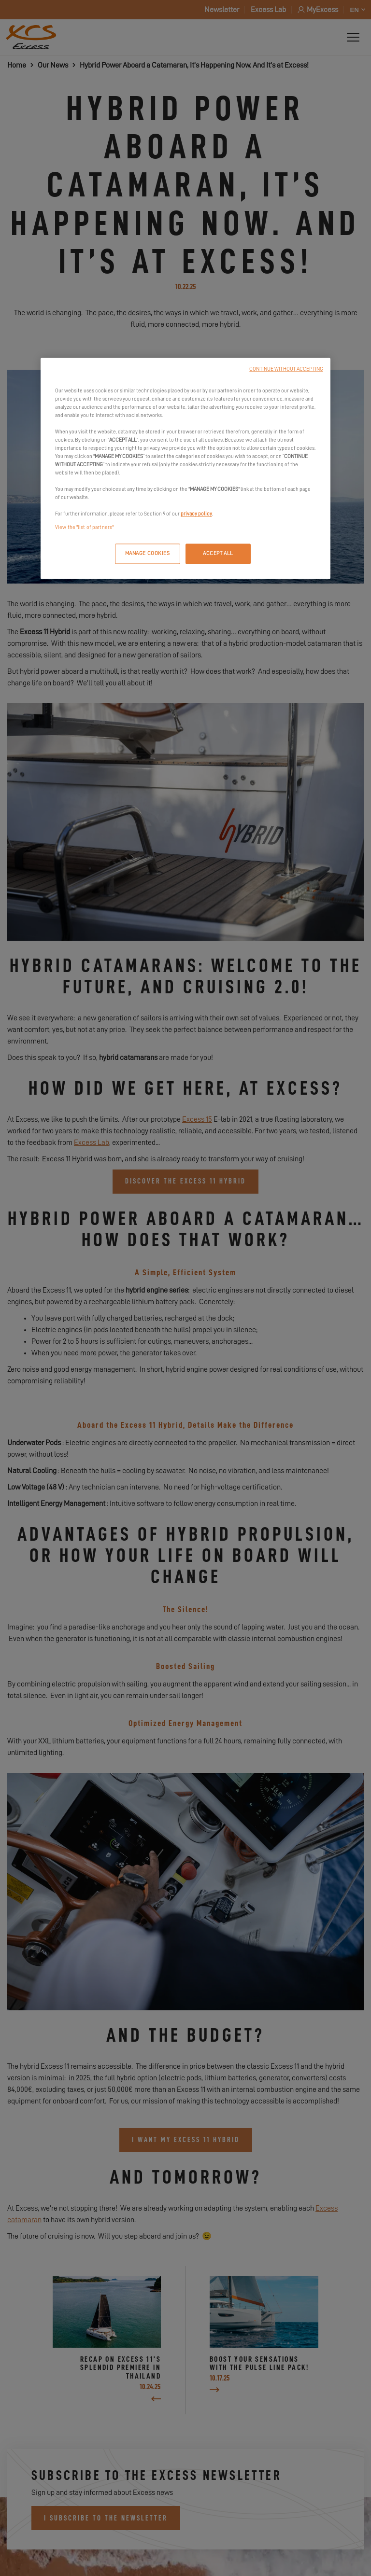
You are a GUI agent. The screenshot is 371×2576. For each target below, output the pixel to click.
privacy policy (196, 514)
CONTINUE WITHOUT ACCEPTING (286, 369)
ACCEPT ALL (218, 553)
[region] (185, 468)
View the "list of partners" (84, 527)
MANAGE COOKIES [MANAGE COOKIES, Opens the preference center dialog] (147, 553)
